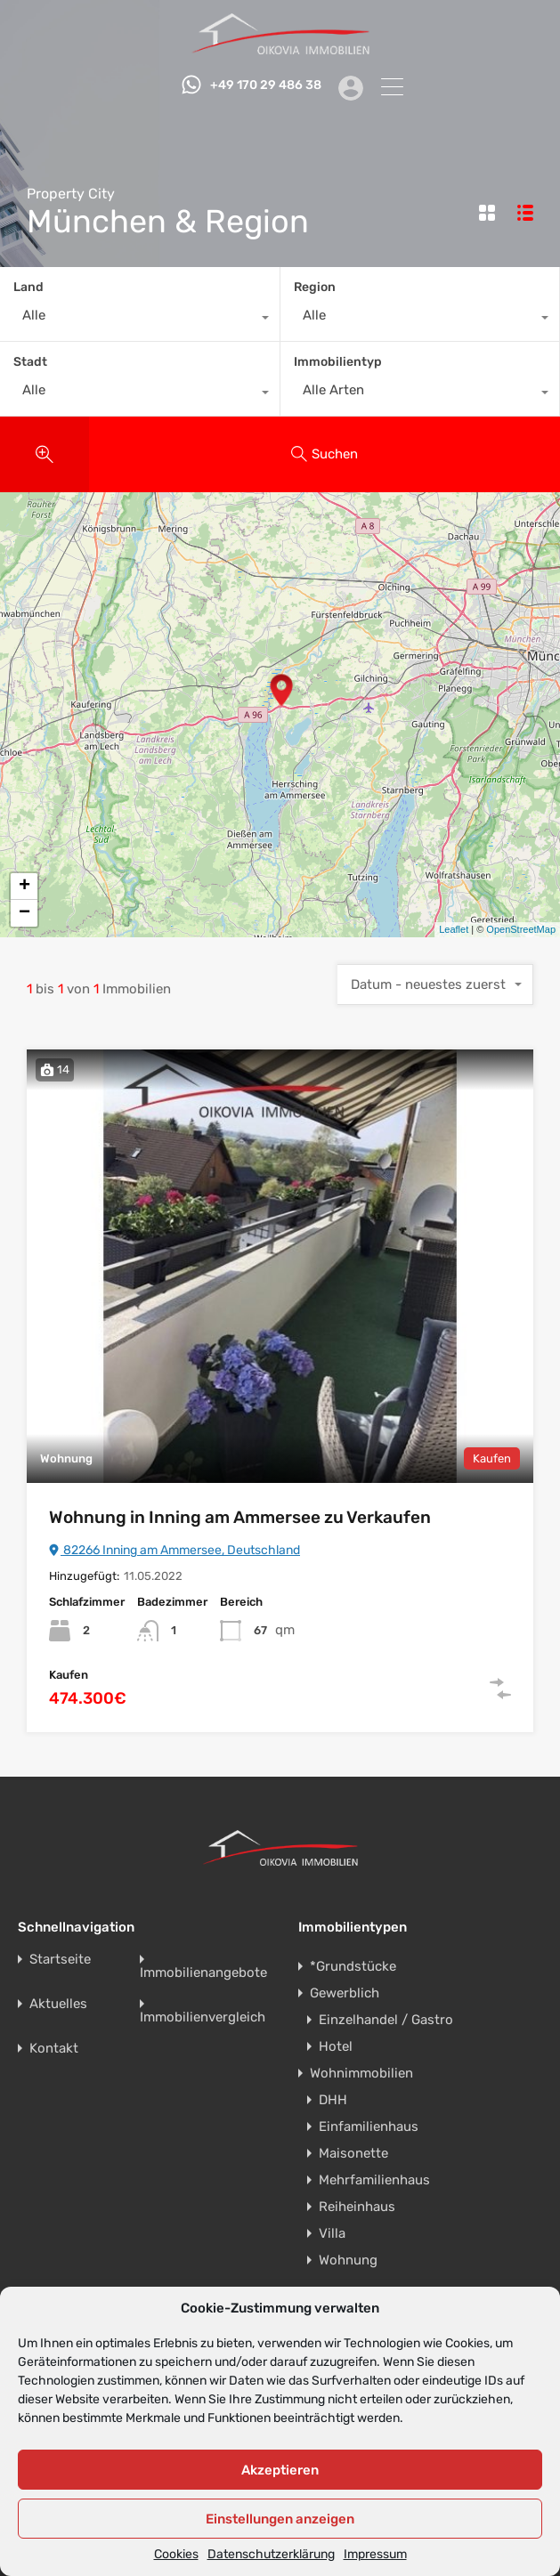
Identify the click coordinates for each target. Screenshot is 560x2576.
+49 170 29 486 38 (260, 85)
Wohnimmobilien (361, 2073)
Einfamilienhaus (368, 2126)
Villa (332, 2233)
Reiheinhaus (357, 2207)
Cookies (176, 2555)
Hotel (336, 2046)
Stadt (30, 361)
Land (28, 287)
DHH (333, 2100)
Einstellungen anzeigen (280, 2519)
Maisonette (353, 2153)
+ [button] (24, 886)
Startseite (60, 1959)
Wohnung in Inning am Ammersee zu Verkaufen (240, 1517)
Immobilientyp (338, 361)
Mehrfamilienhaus (374, 2180)
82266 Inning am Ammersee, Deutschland (174, 1550)
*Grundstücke (353, 1966)
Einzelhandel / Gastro (386, 2020)
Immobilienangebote (203, 1973)
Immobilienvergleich (202, 2017)
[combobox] (140, 319)
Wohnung (348, 2260)
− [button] (24, 913)
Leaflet (453, 929)
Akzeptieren (280, 2470)
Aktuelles (58, 2004)
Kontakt (53, 2048)
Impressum (375, 2555)
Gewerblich (344, 1993)
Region (315, 287)
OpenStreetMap (521, 929)
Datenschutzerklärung (271, 2555)
